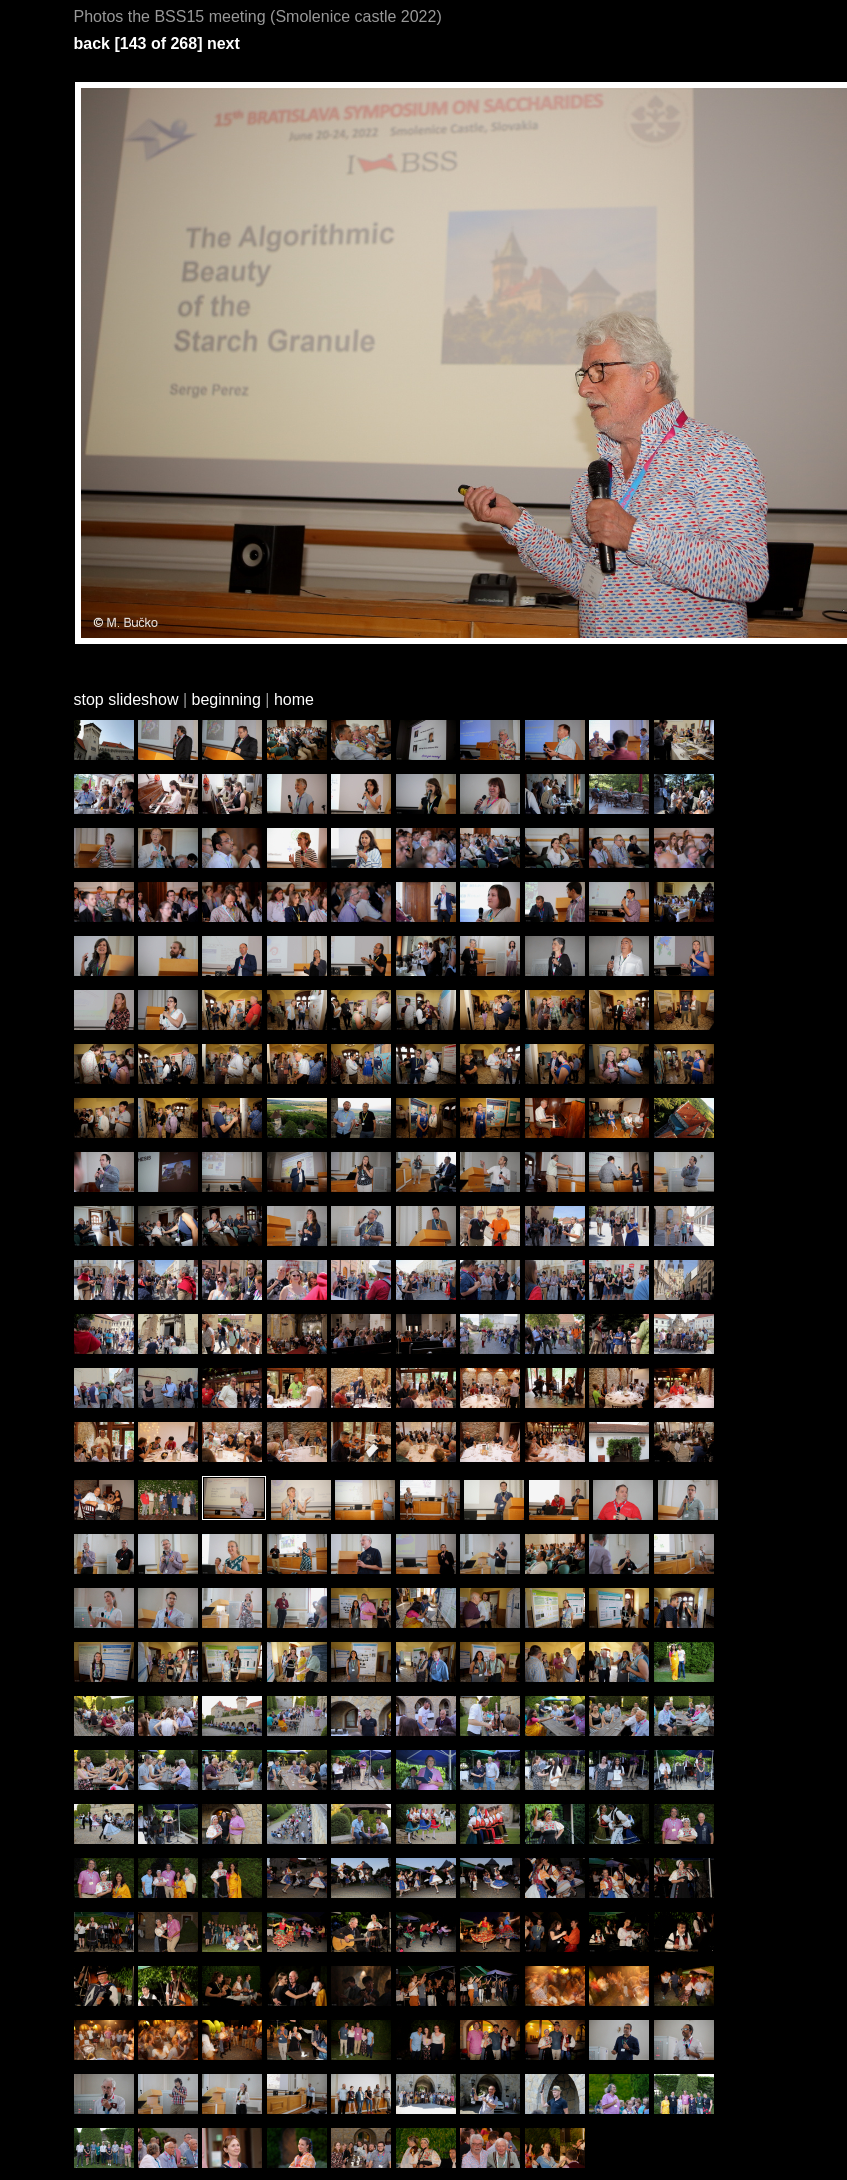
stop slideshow (126, 699)
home (294, 699)
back (92, 43)
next (223, 43)
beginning (226, 699)
